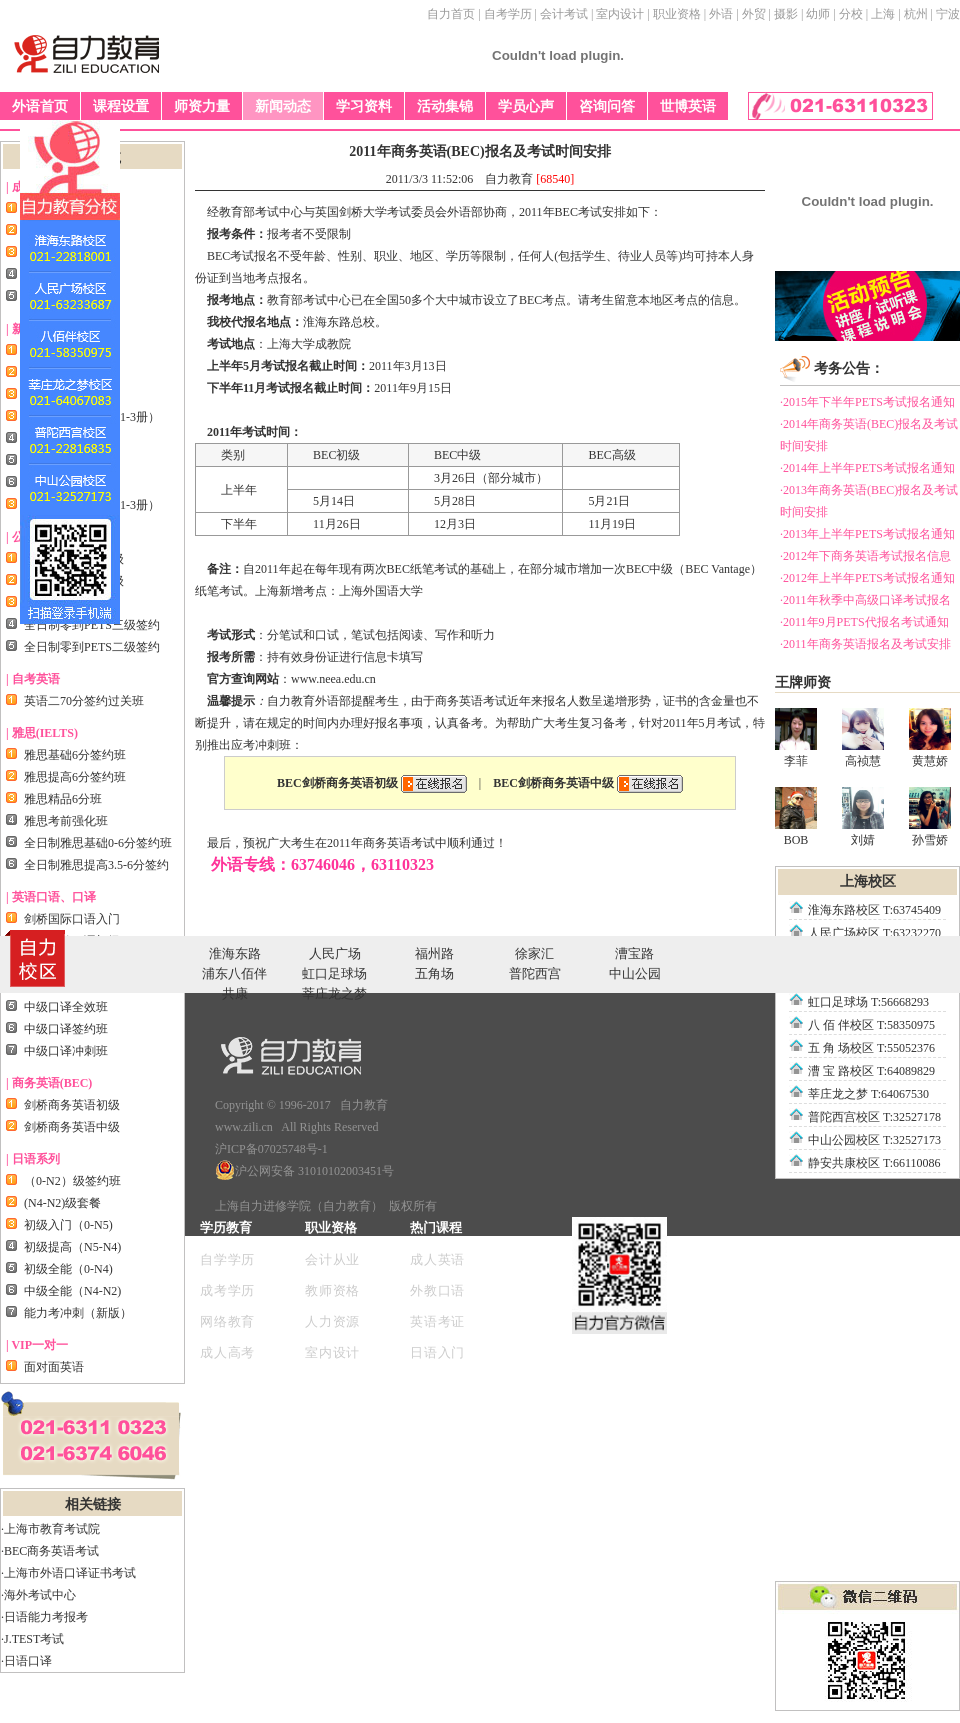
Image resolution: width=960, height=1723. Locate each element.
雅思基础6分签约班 (75, 755)
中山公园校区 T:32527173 (874, 1140)
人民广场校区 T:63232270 (874, 933)
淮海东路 (235, 953)
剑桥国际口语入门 (72, 919)
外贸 (754, 14)
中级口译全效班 (66, 1007)
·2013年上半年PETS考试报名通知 (867, 534)
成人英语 (437, 1259)
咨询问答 (607, 106)
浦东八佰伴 (234, 973)
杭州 (916, 14)
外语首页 (40, 106)
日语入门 (437, 1352)
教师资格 (332, 1290)
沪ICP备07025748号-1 (271, 1149)
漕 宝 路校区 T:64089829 (871, 1071)
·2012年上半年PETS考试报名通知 (867, 578)
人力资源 (332, 1321)
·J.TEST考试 (32, 1639)
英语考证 (437, 1321)
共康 (235, 993)
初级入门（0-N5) (68, 1225)
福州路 (434, 953)
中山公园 (635, 973)
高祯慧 (863, 738)
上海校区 (868, 881)
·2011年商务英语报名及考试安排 (865, 644)
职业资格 (677, 14)
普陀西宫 (535, 973)
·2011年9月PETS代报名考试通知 (864, 622)
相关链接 (93, 1504)
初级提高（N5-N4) (72, 1247)
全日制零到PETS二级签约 (92, 647)
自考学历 (508, 14)
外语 (721, 14)
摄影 (786, 14)
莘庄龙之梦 (334, 993)
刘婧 (863, 817)
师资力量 (202, 106)
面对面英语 (54, 1367)
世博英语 (688, 106)
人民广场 (335, 953)
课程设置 (121, 106)
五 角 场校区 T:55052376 (871, 1048)
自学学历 (227, 1259)
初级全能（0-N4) (68, 1269)
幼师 (818, 14)
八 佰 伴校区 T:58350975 (871, 1025)
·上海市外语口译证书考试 (68, 1573)
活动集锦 (445, 106)
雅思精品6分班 (63, 799)
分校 (851, 14)
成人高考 (227, 1352)
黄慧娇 (930, 738)
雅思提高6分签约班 (75, 777)
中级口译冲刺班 (66, 1051)
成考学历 (227, 1290)
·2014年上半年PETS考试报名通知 (867, 468)
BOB (796, 817)
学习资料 (364, 106)
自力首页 (451, 14)
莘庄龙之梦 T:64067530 (868, 1094)
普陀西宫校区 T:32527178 (874, 1117)
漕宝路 (634, 953)
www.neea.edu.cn (333, 679)
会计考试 (564, 14)
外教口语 (437, 1290)
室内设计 (620, 14)
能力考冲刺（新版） (78, 1313)
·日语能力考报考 (44, 1617)
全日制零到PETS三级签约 (92, 625)
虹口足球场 (334, 973)
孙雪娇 (930, 817)
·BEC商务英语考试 (50, 1551)
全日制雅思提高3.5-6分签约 (96, 865)
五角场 (434, 973)
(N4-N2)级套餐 (62, 1203)
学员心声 (526, 106)
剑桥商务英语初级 (72, 1105)
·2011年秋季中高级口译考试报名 (865, 600)
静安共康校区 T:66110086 (874, 1163)
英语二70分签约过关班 (84, 701)
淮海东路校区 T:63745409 (874, 910)
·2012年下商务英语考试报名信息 (865, 556)
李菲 (796, 738)
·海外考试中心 (38, 1595)
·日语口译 (26, 1661)
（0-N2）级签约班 (72, 1181)
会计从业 (332, 1259)
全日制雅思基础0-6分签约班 (98, 843)
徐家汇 (534, 953)
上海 (883, 14)
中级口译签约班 (66, 1029)
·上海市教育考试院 (50, 1529)
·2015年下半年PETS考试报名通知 (867, 402)
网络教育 (227, 1321)
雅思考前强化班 (66, 821)
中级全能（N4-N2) (72, 1291)
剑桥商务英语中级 (72, 1127)
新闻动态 (283, 106)
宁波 (948, 14)
